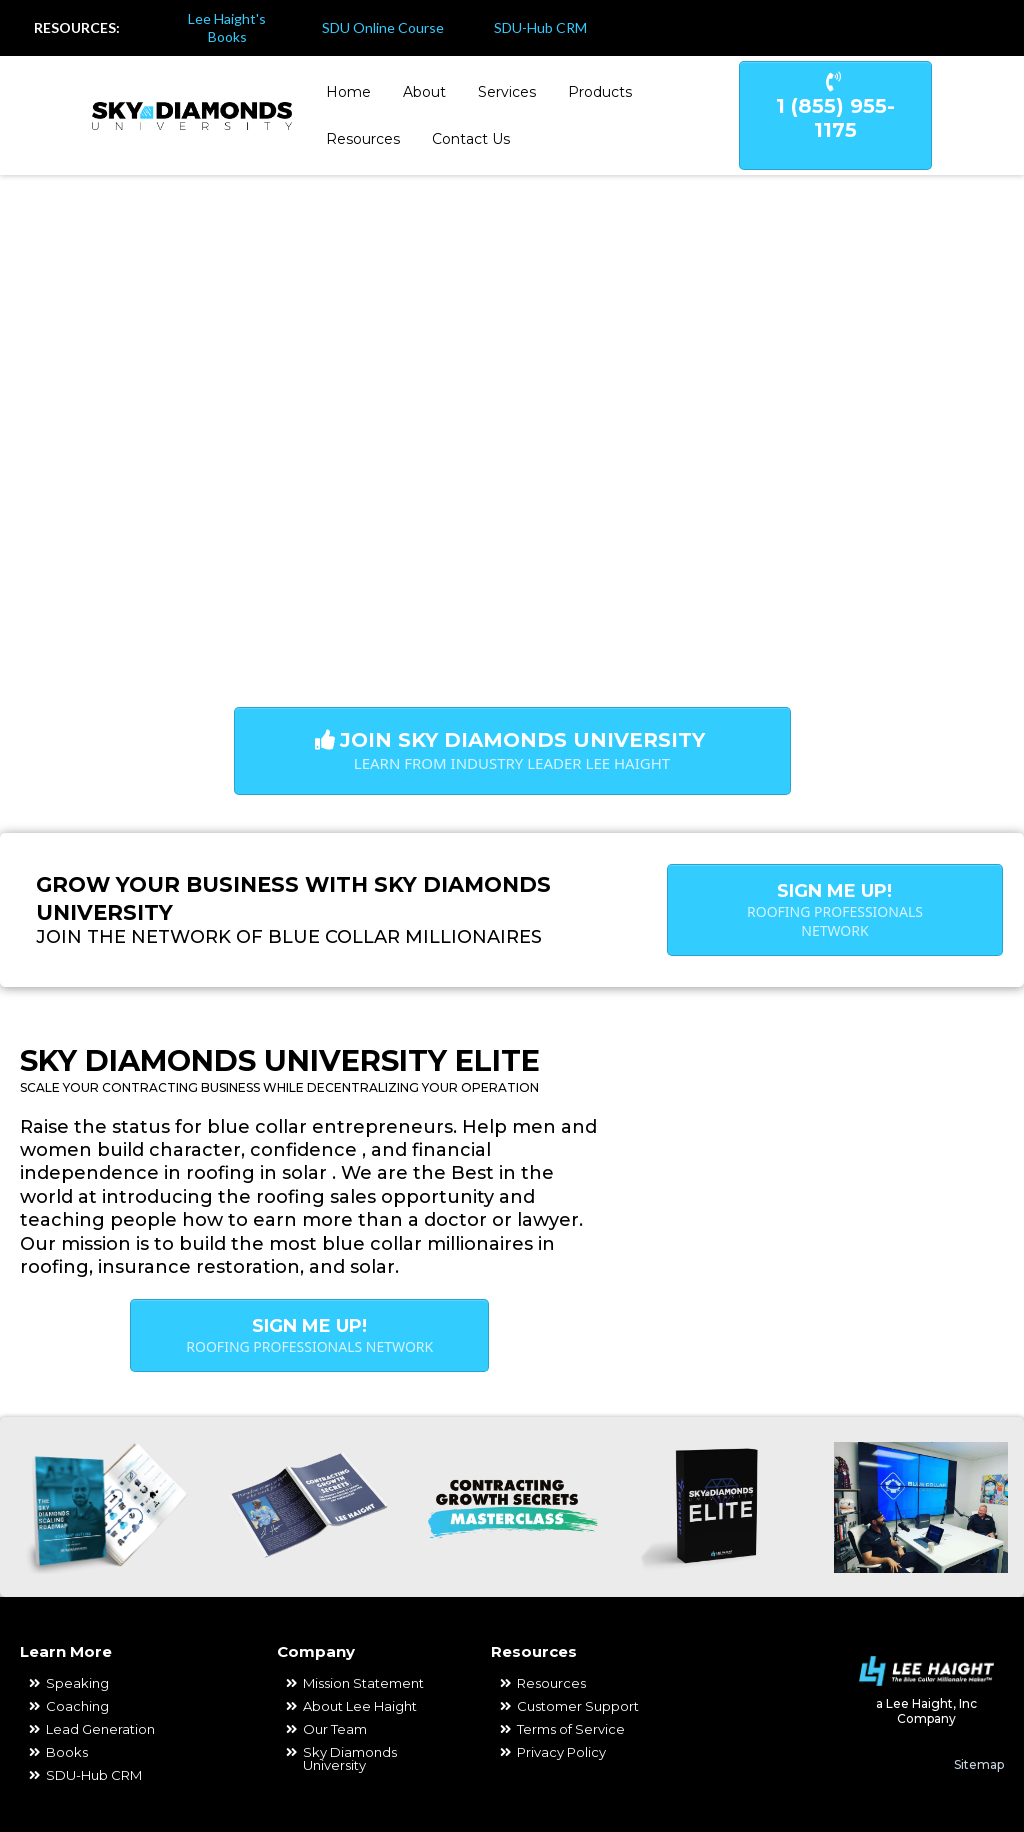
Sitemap (979, 1764)
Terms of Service (571, 1729)
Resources (363, 139)
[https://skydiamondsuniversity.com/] (192, 114)
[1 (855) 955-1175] (835, 115)
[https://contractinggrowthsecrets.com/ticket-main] (512, 1507)
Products (600, 92)
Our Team (335, 1729)
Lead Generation (100, 1729)
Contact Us (471, 139)
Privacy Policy (561, 1752)
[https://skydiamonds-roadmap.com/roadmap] (103, 1507)
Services (507, 92)
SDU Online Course (383, 27)
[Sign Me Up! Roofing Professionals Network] (835, 910)
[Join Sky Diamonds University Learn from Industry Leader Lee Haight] (512, 751)
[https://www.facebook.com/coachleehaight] (927, 28)
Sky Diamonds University (350, 1758)
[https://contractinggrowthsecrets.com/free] (307, 1507)
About (424, 92)
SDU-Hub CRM (540, 27)
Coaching (77, 1706)
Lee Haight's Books (227, 27)
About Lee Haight (360, 1706)
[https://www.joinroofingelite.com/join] (716, 1507)
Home (348, 92)
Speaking (77, 1683)
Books (67, 1752)
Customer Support (578, 1706)
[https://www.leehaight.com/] (926, 1671)
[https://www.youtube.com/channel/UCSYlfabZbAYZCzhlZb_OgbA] (991, 28)
